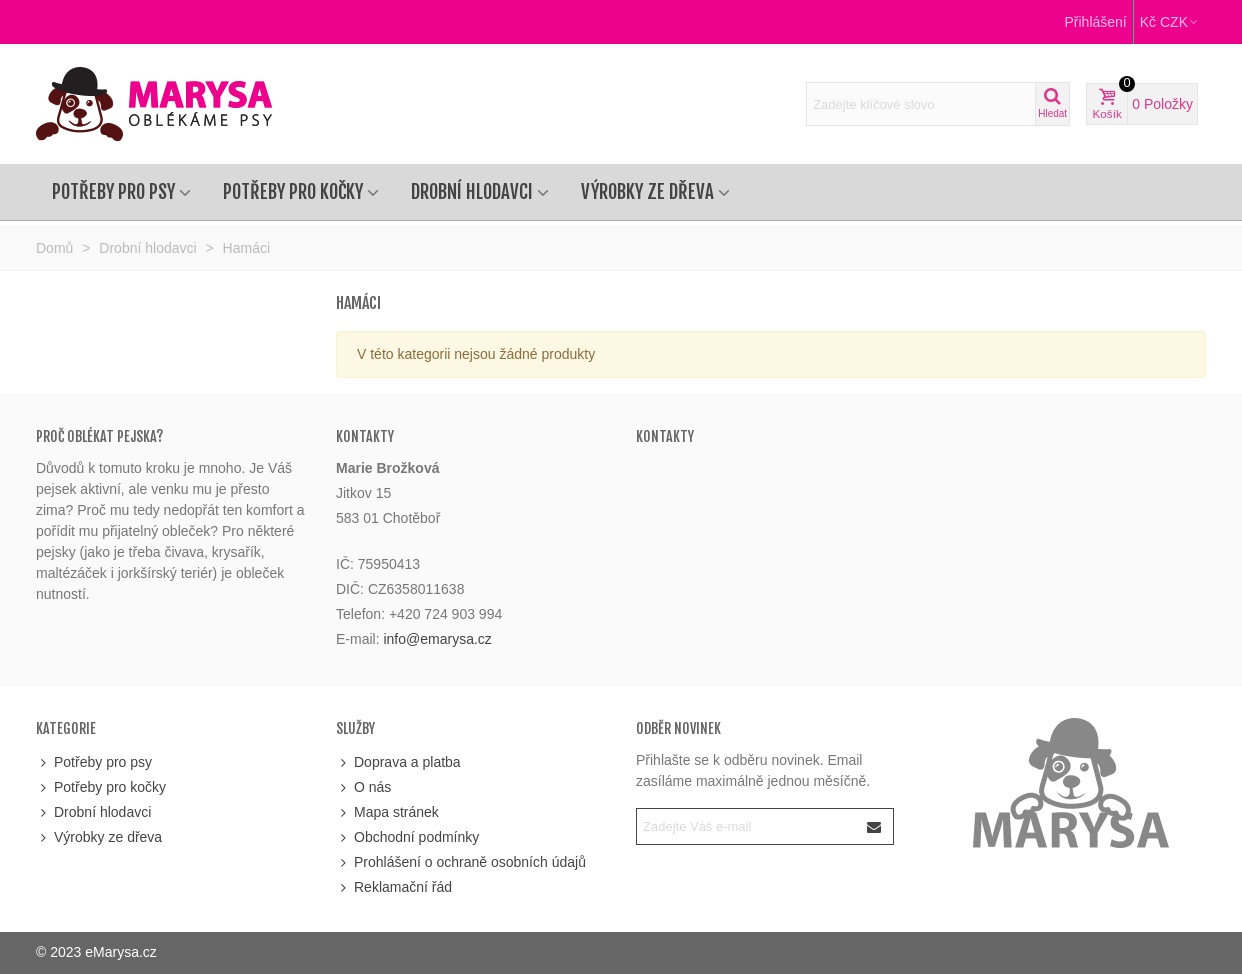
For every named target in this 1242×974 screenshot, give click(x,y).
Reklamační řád (394, 887)
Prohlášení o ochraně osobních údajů (461, 862)
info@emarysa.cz (437, 639)
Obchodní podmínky (407, 837)
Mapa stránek (387, 812)
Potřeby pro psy (113, 192)
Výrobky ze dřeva (647, 192)
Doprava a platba (398, 762)
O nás (363, 787)
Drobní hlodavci (472, 192)
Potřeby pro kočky (293, 192)
